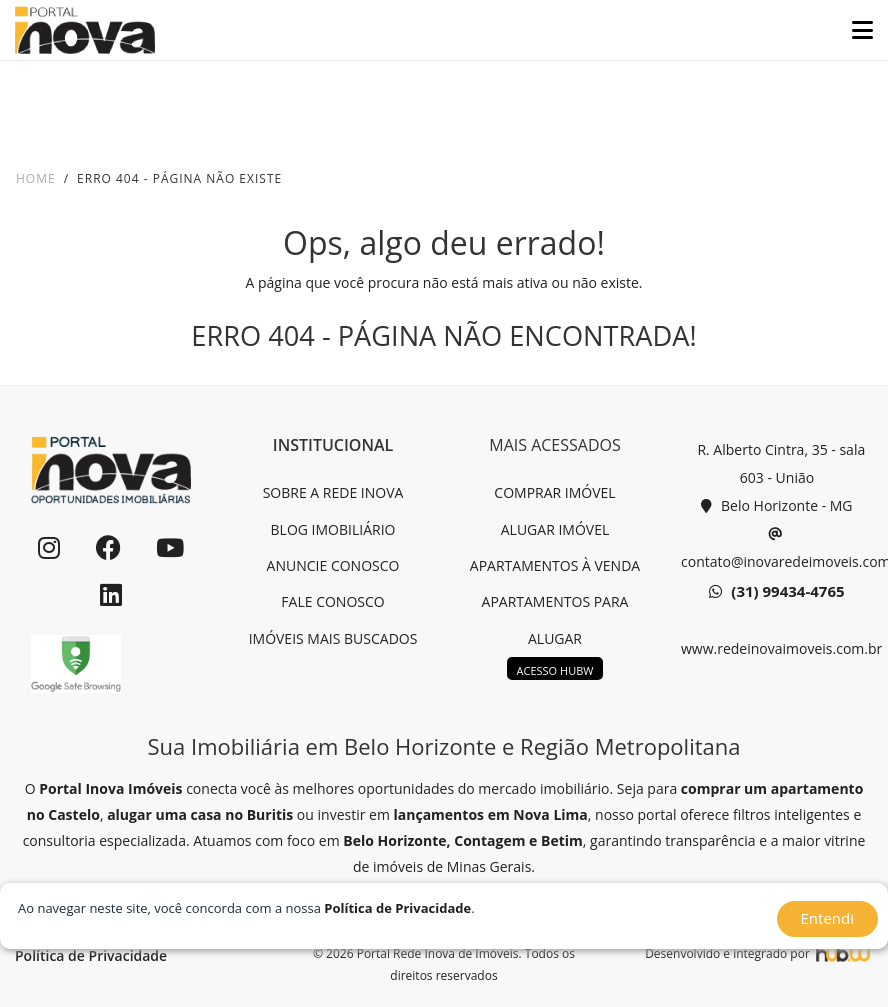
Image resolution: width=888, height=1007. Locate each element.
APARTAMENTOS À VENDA (555, 565)
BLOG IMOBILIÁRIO (333, 529)
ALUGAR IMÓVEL (555, 529)
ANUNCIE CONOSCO (333, 565)
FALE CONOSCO (332, 601)
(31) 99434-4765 (776, 592)
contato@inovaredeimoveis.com (777, 545)
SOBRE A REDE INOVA (333, 492)
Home (36, 178)
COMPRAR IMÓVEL (554, 492)
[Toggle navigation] (854, 30)
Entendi (827, 918)
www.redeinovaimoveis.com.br (777, 648)
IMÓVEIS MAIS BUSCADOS (333, 638)
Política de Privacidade (91, 955)
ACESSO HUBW (555, 670)
